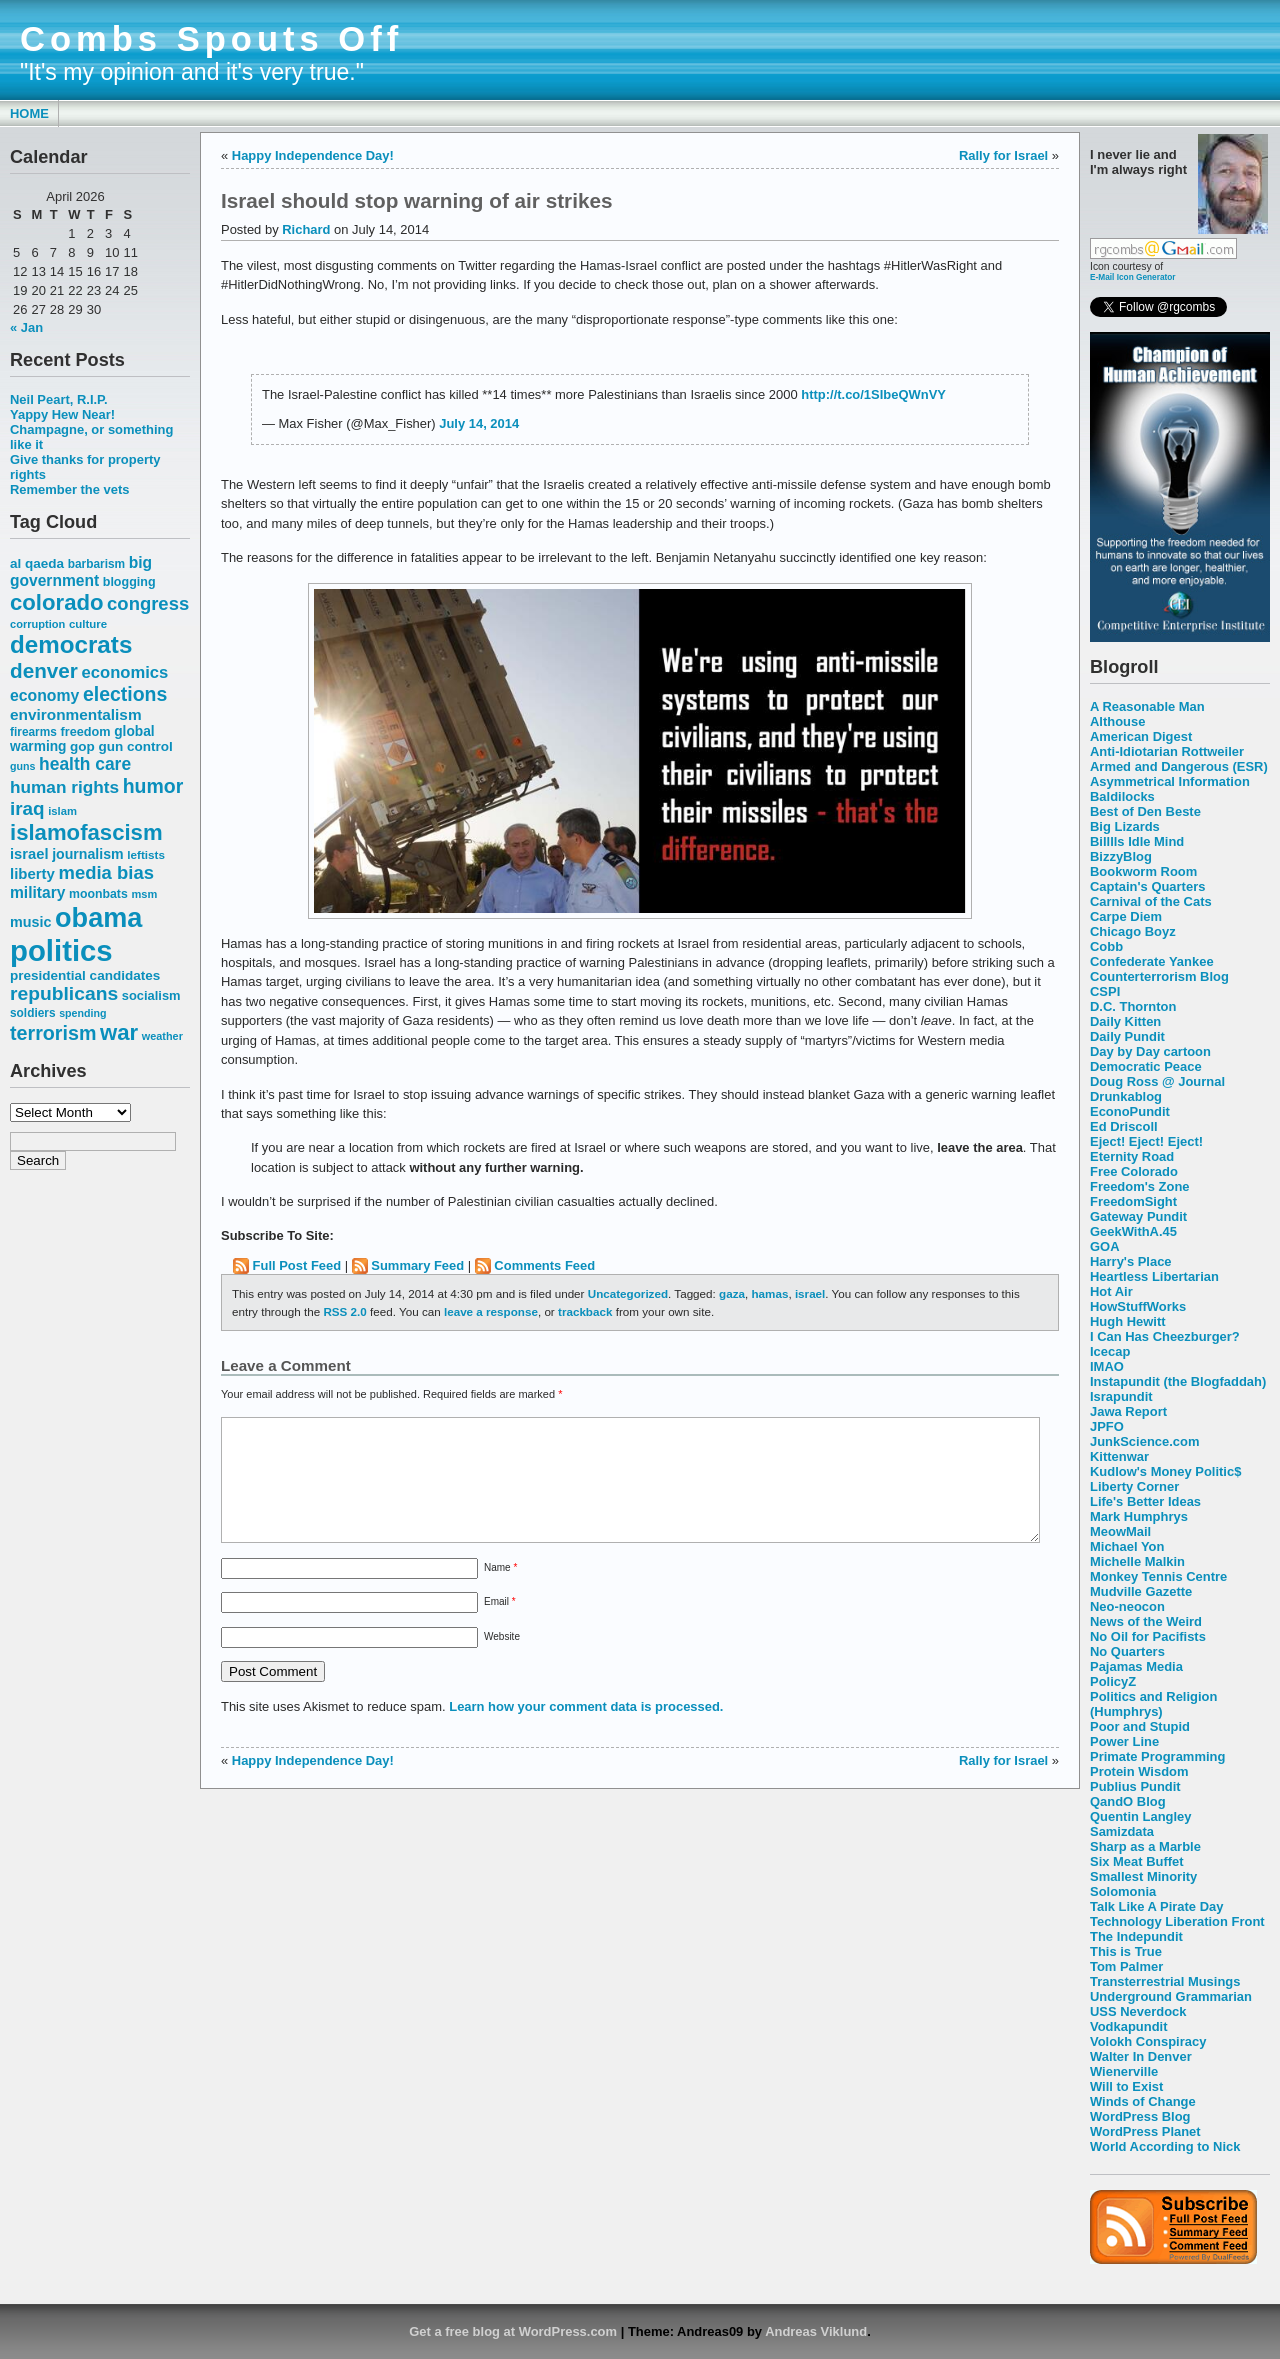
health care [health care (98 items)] (85, 764)
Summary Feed (417, 1265)
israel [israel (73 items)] (29, 854)
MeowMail (1120, 1531)
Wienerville (1124, 2071)
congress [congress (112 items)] (148, 603)
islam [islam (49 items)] (62, 811)
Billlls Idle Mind (1137, 841)
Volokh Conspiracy (1148, 2041)
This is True (1126, 1951)
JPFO (1107, 1426)
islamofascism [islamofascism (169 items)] (86, 832)
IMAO (1107, 1366)
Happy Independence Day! (313, 155)
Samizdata (1122, 1831)
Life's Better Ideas (1145, 1501)
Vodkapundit (1128, 2026)
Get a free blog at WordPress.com (513, 2331)
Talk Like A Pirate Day (1156, 1906)
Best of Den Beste (1145, 811)
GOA (1105, 1246)
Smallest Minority (1143, 1876)
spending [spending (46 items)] (82, 1013)
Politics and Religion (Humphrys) (1153, 1704)
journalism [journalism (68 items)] (88, 854)
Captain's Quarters (1147, 886)
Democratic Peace (1146, 1066)
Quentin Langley (1140, 1816)
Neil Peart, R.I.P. (59, 399)
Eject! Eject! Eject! (1146, 1141)
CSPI (1105, 991)
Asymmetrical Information (1170, 781)
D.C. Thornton (1133, 1006)
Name (500, 1591)
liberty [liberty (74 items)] (32, 873)
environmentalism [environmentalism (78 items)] (76, 714)
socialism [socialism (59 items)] (151, 995)
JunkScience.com (1144, 1441)
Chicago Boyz (1133, 931)
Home (29, 113)
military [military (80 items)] (37, 892)
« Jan (26, 327)
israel (810, 1293)
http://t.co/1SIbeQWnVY (873, 394)
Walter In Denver (1141, 2056)
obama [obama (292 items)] (98, 917)
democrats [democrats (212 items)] (71, 644)
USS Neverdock (1138, 2011)
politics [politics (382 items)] (61, 950)
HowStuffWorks (1138, 1306)
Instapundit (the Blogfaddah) (1178, 1381)
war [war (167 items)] (119, 1032)
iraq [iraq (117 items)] (27, 808)
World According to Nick (1165, 2146)
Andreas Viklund (816, 2331)
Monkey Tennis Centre (1158, 1576)
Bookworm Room (1143, 871)
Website (502, 1660)
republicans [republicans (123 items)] (64, 993)
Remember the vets (70, 489)
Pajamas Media (1136, 1666)
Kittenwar (1119, 1456)
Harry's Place (1131, 1261)
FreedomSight (1133, 1201)
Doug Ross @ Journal (1157, 1081)
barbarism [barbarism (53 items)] (96, 564)
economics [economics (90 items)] (125, 672)
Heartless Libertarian (1154, 1276)
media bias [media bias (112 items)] (106, 872)
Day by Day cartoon (1150, 1051)
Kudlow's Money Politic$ (1165, 1471)
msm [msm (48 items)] (144, 894)
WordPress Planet (1145, 2131)
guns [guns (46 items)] (22, 766)
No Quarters (1127, 1651)
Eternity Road (1132, 1156)
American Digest (1141, 736)
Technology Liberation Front (1177, 1921)
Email (500, 1625)
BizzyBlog (1121, 856)
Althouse (1117, 721)
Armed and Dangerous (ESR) (1179, 766)
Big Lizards (1125, 826)
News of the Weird (1146, 1621)
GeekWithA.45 (1133, 1231)
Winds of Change (1143, 2101)
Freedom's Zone (1140, 1186)
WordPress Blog (1140, 2116)
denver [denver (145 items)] (44, 670)
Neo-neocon (1127, 1606)
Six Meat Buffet (1137, 1861)
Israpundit (1121, 1396)
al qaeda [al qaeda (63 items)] (37, 563)
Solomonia (1123, 1891)
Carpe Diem (1126, 916)
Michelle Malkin (1137, 1561)
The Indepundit (1136, 1936)
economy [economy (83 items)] (44, 695)
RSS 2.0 (344, 1311)
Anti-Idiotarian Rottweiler (1167, 751)
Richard (306, 229)
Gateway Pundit (1138, 1216)
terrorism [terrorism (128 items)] (53, 1033)
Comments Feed (544, 1265)
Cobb (1106, 946)
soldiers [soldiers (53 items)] (33, 1013)
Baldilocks (1122, 796)
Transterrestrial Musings (1165, 1981)
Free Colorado (1134, 1171)
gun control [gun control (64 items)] (135, 746)
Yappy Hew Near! (62, 414)
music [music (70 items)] (30, 922)
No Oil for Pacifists (1148, 1636)
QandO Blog (1128, 1801)
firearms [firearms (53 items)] (33, 732)
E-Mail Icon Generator (1133, 277)
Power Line (1124, 1741)
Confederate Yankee (1152, 961)
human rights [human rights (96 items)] (64, 787)
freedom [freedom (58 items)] (85, 731)
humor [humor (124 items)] (153, 786)
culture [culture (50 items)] (88, 624)
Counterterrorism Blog (1159, 976)
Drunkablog (1126, 1096)
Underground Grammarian (1171, 1996)
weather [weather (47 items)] (162, 1036)
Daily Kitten (1125, 1021)
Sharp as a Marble (1145, 1846)
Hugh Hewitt (1128, 1321)
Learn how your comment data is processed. (586, 1730)
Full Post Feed (297, 1265)
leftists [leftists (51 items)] (146, 854)
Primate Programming (1157, 1756)
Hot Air (1111, 1291)
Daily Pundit (1127, 1036)
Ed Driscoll (1124, 1126)
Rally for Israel (1003, 155)
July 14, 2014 (479, 423)
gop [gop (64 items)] (82, 746)
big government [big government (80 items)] (81, 571)
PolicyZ (1113, 1681)
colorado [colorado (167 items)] (57, 602)
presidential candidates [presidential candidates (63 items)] (85, 975)
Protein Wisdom (1139, 1771)
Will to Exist (1126, 2086)
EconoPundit (1130, 1111)
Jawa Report (1128, 1411)
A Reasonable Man (1147, 706)
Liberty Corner (1134, 1486)
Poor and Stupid (1140, 1726)
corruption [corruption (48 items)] (37, 624)
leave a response (491, 1311)
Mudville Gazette (1141, 1591)
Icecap (1110, 1351)
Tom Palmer (1126, 1966)
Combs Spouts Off (211, 39)
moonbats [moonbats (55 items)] (98, 894)
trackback (585, 1311)
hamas (769, 1293)
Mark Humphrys (1139, 1516)
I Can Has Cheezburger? (1165, 1336)
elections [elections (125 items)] (125, 694)
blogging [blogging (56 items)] (129, 582)
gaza (732, 1293)
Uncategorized (628, 1293)
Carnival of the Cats (1151, 901)
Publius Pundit (1135, 1786)
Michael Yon (1127, 1546)
